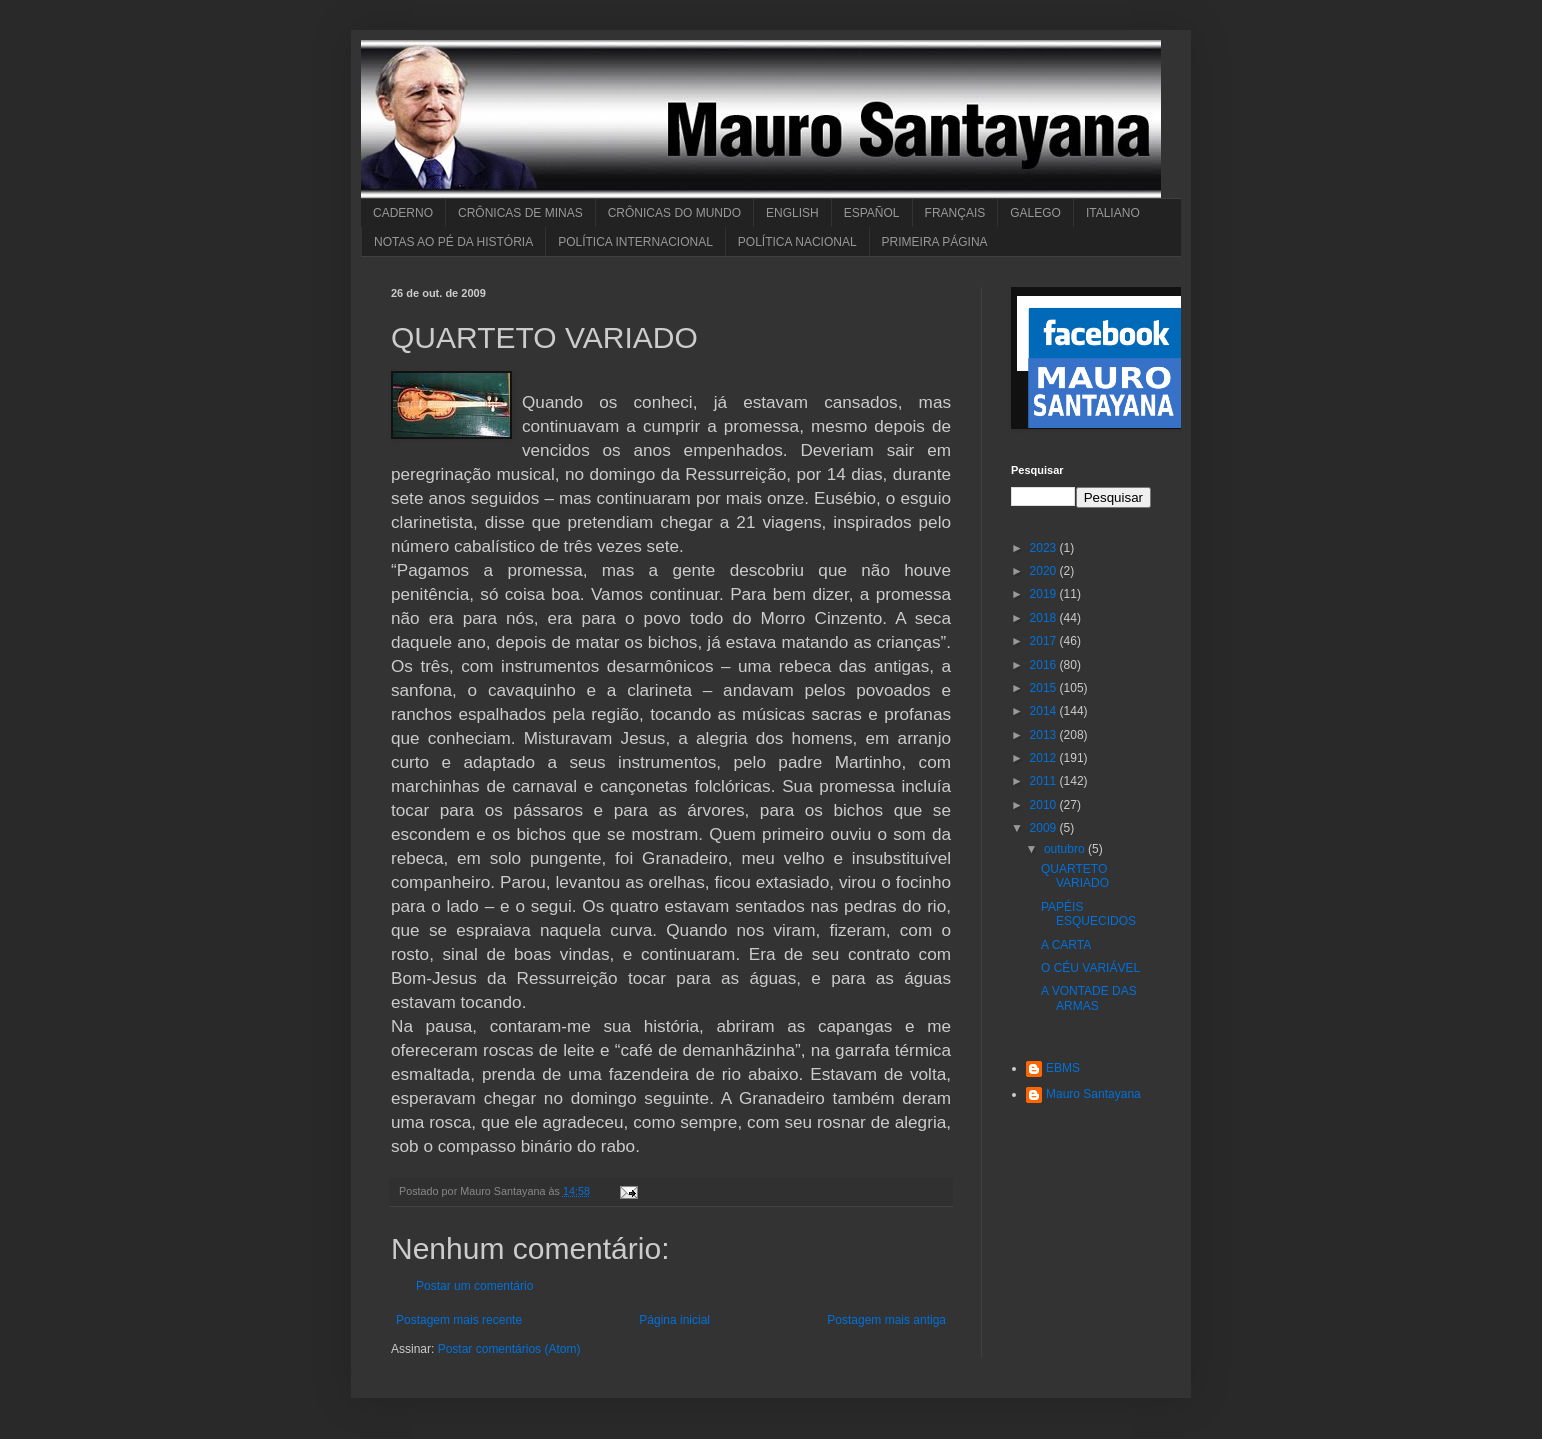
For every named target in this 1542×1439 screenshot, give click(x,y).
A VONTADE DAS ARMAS (1089, 998)
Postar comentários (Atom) (509, 1349)
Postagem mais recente (459, 1320)
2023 (1045, 548)
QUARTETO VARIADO (1075, 876)
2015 (1045, 688)
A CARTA (1066, 945)
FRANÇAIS (955, 213)
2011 (1045, 781)
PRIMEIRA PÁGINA (935, 242)
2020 (1045, 571)
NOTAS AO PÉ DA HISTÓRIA (453, 242)
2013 (1045, 735)
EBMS (1063, 1068)
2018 (1045, 618)
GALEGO (1035, 213)
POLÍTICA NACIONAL (797, 242)
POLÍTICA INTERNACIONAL (635, 242)
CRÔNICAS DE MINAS (520, 213)
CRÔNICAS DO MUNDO (674, 213)
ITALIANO (1113, 213)
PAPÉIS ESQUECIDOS (1088, 914)
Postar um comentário (474, 1286)
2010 (1045, 805)
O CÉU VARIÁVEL (1090, 968)
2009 (1045, 828)
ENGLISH (792, 213)
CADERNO (403, 213)
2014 (1045, 711)
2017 (1045, 641)
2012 (1045, 758)
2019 (1045, 594)
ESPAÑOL (872, 213)
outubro (1066, 849)
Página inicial (674, 1320)
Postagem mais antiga (886, 1320)
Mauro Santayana (1093, 1094)
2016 (1045, 665)
